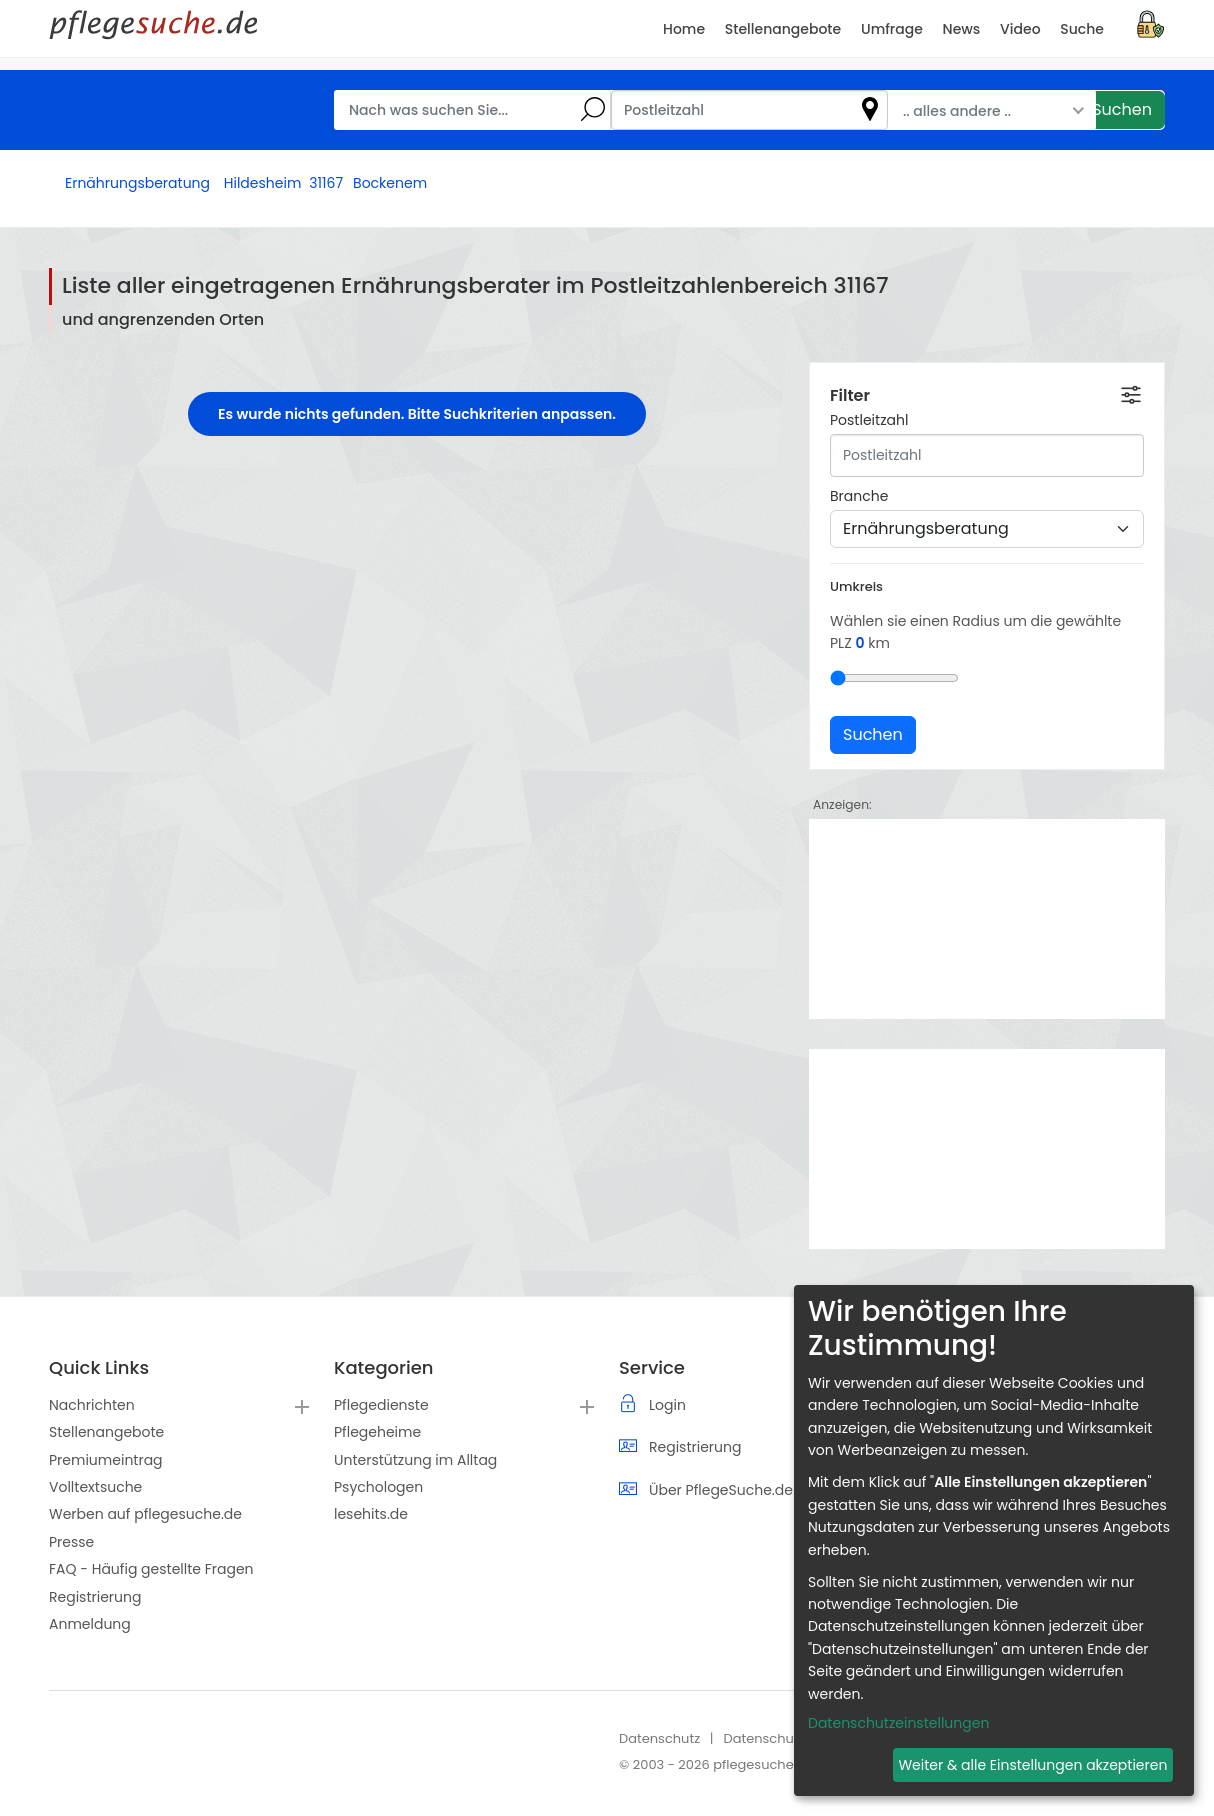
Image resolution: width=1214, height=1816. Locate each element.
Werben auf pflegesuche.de (145, 1514)
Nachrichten (92, 1405)
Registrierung (95, 1597)
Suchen (1122, 109)
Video (1020, 29)
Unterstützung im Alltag (415, 1460)
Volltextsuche (95, 1487)
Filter (850, 395)
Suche (1082, 29)
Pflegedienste (381, 1405)
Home (684, 29)
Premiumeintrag (106, 1460)
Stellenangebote (106, 1432)
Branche (859, 496)
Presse (71, 1542)
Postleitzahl (869, 420)
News (962, 29)
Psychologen (378, 1487)
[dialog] (994, 1540)
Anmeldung (90, 1624)
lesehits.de (371, 1514)
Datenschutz (659, 1738)
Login (667, 1405)
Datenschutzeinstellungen (898, 1723)
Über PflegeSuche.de (721, 1490)
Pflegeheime (377, 1432)
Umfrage (892, 29)
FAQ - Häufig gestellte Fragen (151, 1569)
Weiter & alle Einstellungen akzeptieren (1032, 1765)
